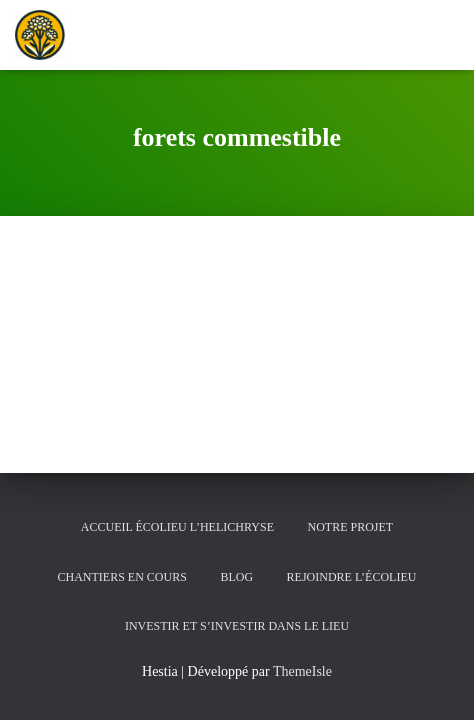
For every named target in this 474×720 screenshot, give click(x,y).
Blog (236, 577)
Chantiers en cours (122, 577)
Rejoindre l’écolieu (352, 577)
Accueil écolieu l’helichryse (177, 527)
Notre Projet (350, 527)
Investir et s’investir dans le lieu (237, 626)
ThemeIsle (302, 671)
